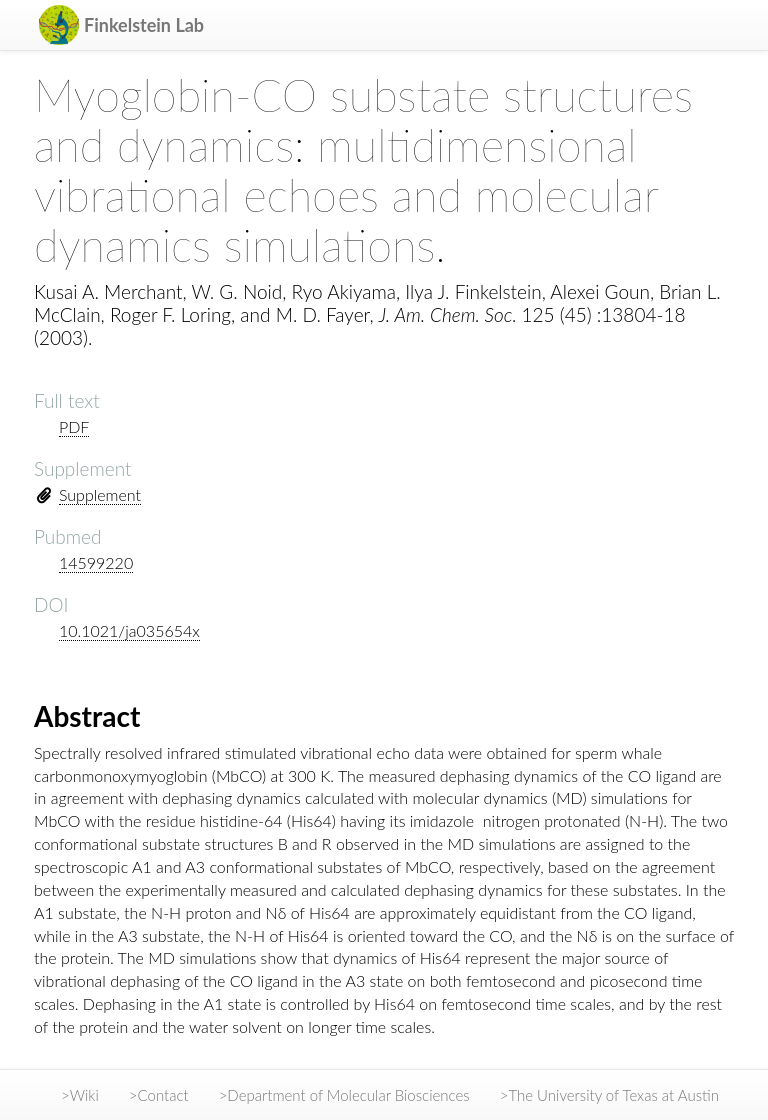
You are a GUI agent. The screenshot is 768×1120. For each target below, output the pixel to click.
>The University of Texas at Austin (609, 1095)
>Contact (159, 1095)
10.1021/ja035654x (129, 630)
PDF (74, 426)
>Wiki (80, 1095)
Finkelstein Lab (144, 25)
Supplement (100, 494)
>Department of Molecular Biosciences (344, 1095)
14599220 (96, 562)
